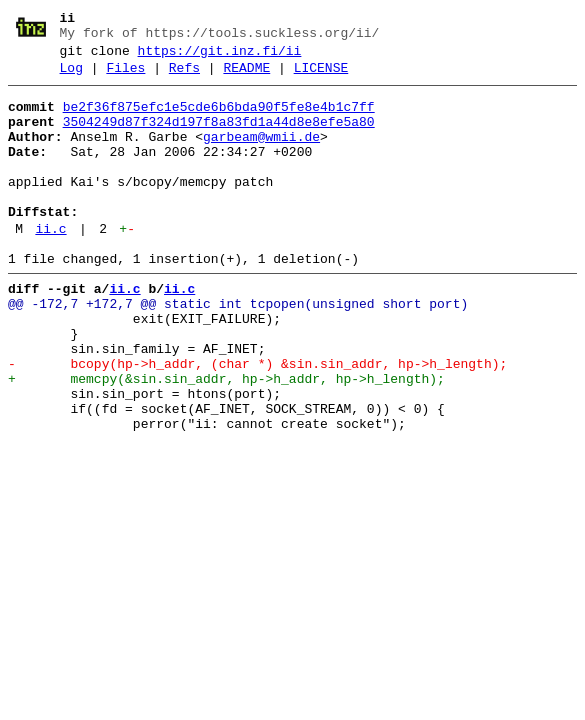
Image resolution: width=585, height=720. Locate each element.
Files (125, 77)
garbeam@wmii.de (261, 155)
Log (71, 77)
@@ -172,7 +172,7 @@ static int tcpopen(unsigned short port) (238, 349)
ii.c (50, 265)
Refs (184, 77)
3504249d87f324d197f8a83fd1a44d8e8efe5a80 (219, 137)
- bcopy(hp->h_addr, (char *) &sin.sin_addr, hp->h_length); (257, 421)
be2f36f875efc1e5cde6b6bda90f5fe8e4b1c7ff (219, 119)
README (246, 77)
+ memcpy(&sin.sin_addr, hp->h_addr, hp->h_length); (226, 439)
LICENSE (321, 77)
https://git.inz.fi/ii (220, 57)
